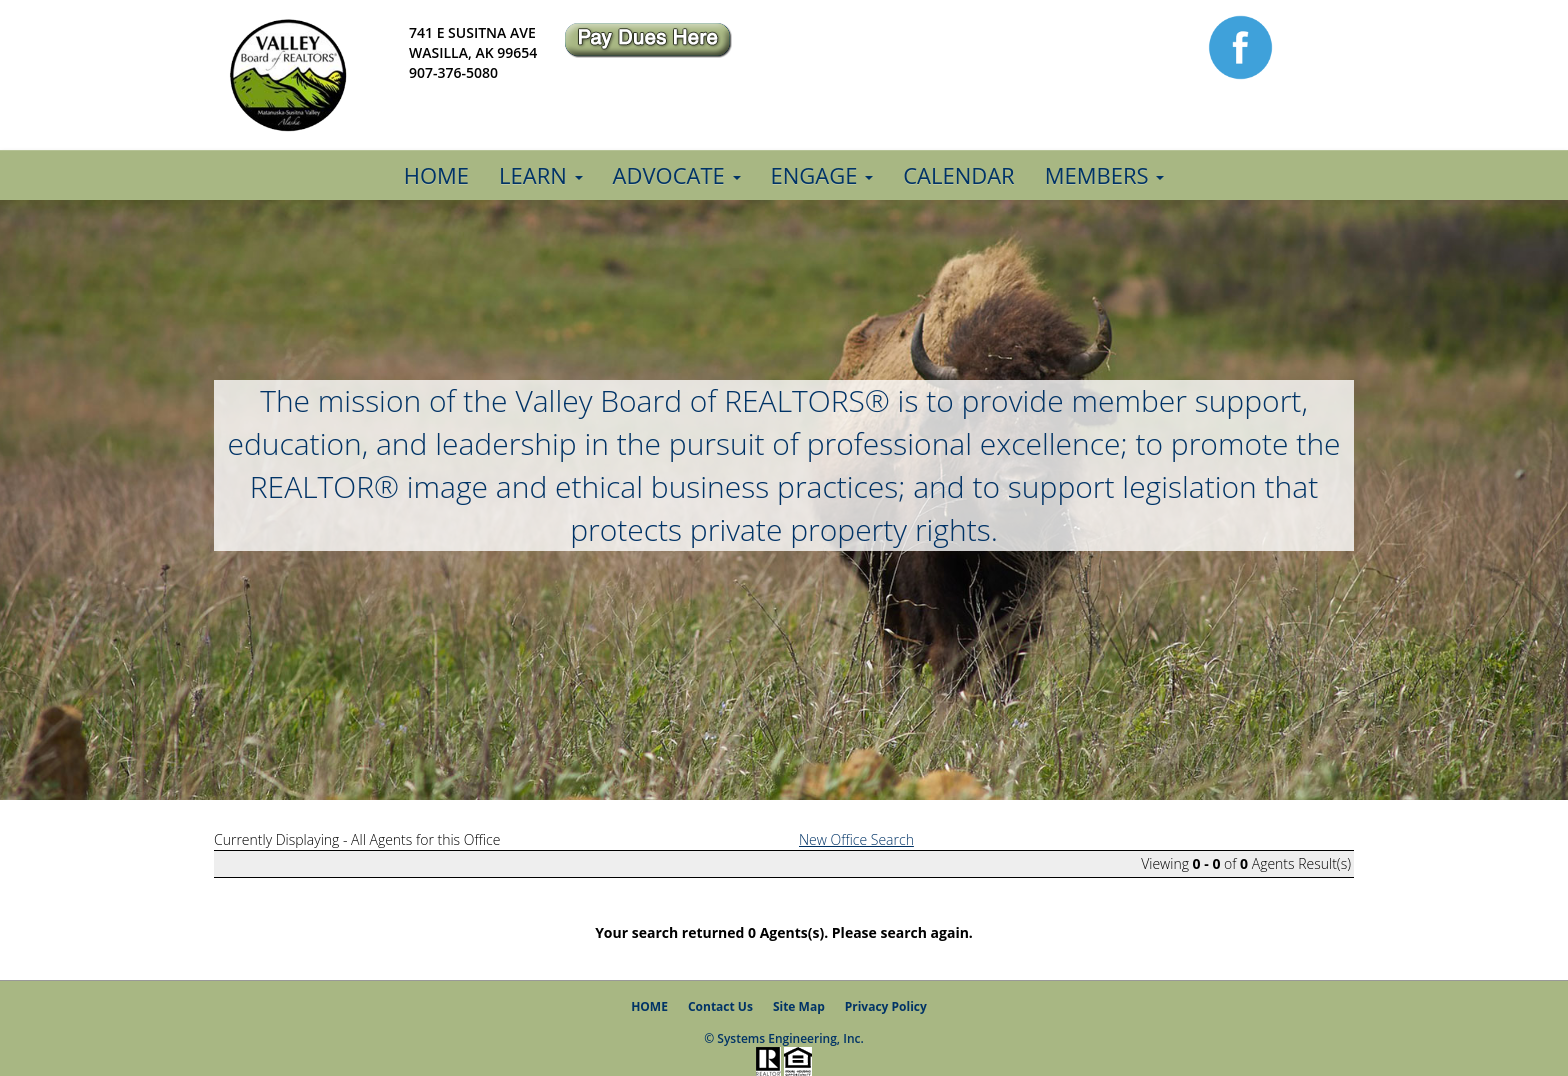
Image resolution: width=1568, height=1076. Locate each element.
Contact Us (720, 1006)
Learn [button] (540, 175)
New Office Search (856, 839)
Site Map (799, 1006)
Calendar (959, 175)
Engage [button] (822, 175)
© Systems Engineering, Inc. (784, 1038)
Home (436, 175)
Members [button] (1105, 175)
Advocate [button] (677, 175)
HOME (649, 1006)
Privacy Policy (886, 1006)
